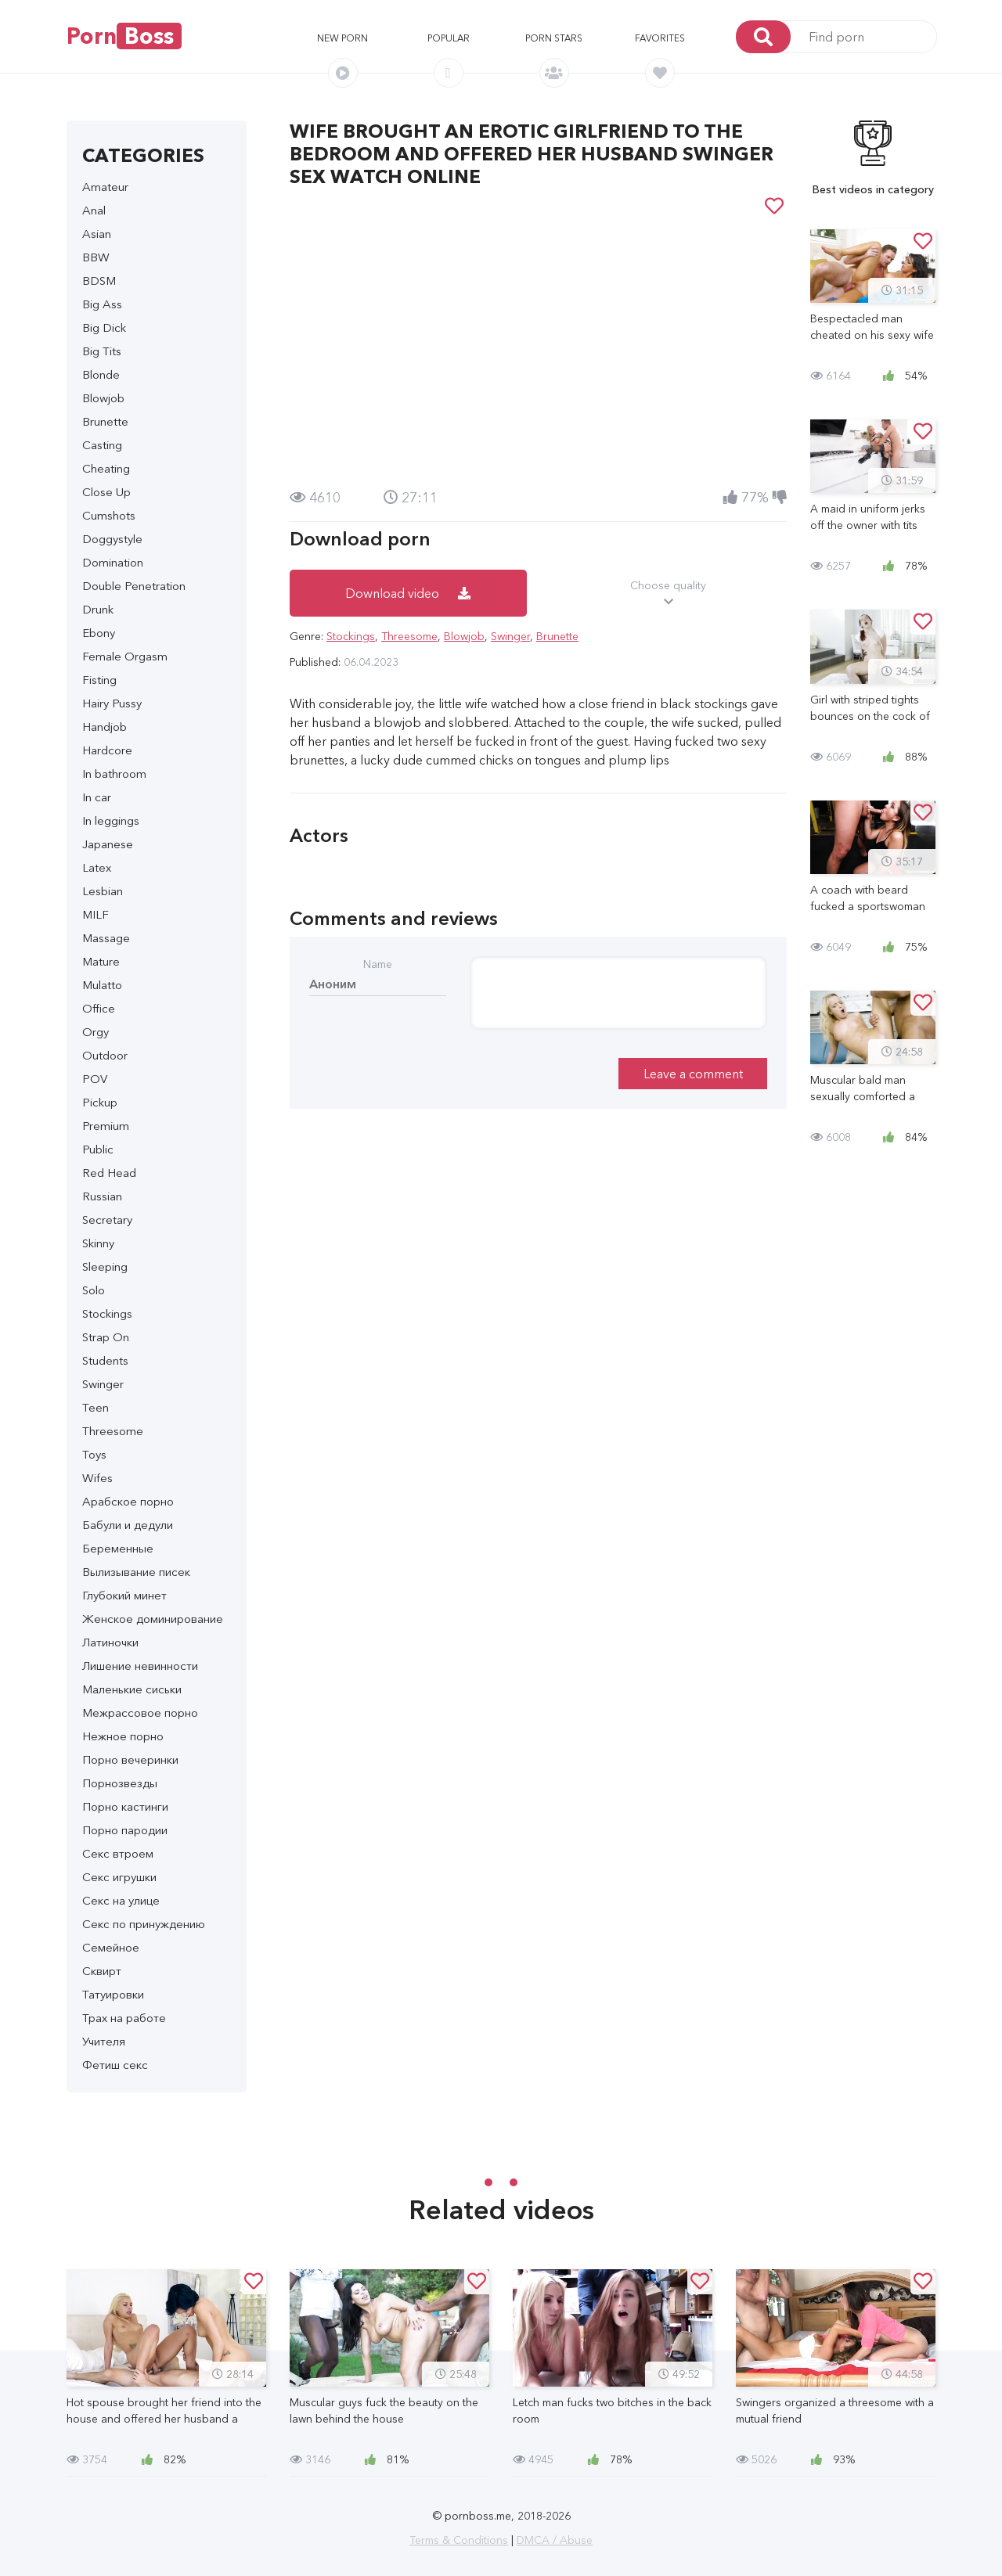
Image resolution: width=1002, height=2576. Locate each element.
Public (98, 1149)
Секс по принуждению (143, 1923)
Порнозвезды (119, 1782)
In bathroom (114, 773)
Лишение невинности (140, 1665)
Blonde (101, 374)
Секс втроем (117, 1853)
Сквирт (101, 1970)
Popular (448, 38)
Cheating (106, 468)
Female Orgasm (125, 656)
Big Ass (102, 304)
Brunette (105, 421)
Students (105, 1360)
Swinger (103, 1383)
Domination (112, 562)
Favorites (660, 38)
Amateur (105, 186)
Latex (96, 867)
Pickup (99, 1102)
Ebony (98, 632)
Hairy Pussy (112, 703)
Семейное (110, 1947)
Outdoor (105, 1055)
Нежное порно (123, 1736)
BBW (96, 257)
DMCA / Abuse (555, 2540)
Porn (124, 36)
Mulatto (102, 984)
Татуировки (113, 1994)
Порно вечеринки (130, 1759)
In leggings (110, 820)
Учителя (103, 2041)
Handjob (104, 726)
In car (96, 797)
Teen (95, 1407)
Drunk (98, 609)
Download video (407, 593)
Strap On (105, 1336)
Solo (93, 1290)
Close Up (106, 491)
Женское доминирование (152, 1618)
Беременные (117, 1548)
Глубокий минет (124, 1595)
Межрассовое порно (140, 1712)
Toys (94, 1454)
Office (98, 1008)
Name (377, 964)
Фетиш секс (115, 2064)
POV (94, 1078)
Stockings (107, 1313)
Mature (101, 961)
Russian (102, 1196)
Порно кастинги (125, 1806)
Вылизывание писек (136, 1571)
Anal (94, 210)
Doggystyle (112, 538)
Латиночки (110, 1642)
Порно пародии (125, 1829)
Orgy (95, 1031)
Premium (105, 1125)
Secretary (107, 1219)
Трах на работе (124, 2017)
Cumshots (108, 515)
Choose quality (669, 594)
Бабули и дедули (127, 1524)
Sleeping (105, 1266)
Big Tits (101, 351)
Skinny (98, 1243)
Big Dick (104, 327)
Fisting (99, 679)
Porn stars (553, 38)
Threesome (112, 1430)
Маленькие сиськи (132, 1689)
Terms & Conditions (458, 2540)
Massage (106, 937)
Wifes (97, 1477)
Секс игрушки (119, 1876)
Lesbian (102, 890)
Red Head (109, 1172)
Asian (96, 233)
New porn (342, 38)
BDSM (99, 280)
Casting (102, 444)
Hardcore (107, 750)
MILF (95, 914)
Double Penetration (134, 585)
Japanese (107, 843)
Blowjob (103, 397)
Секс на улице (121, 1900)
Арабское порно (128, 1501)
